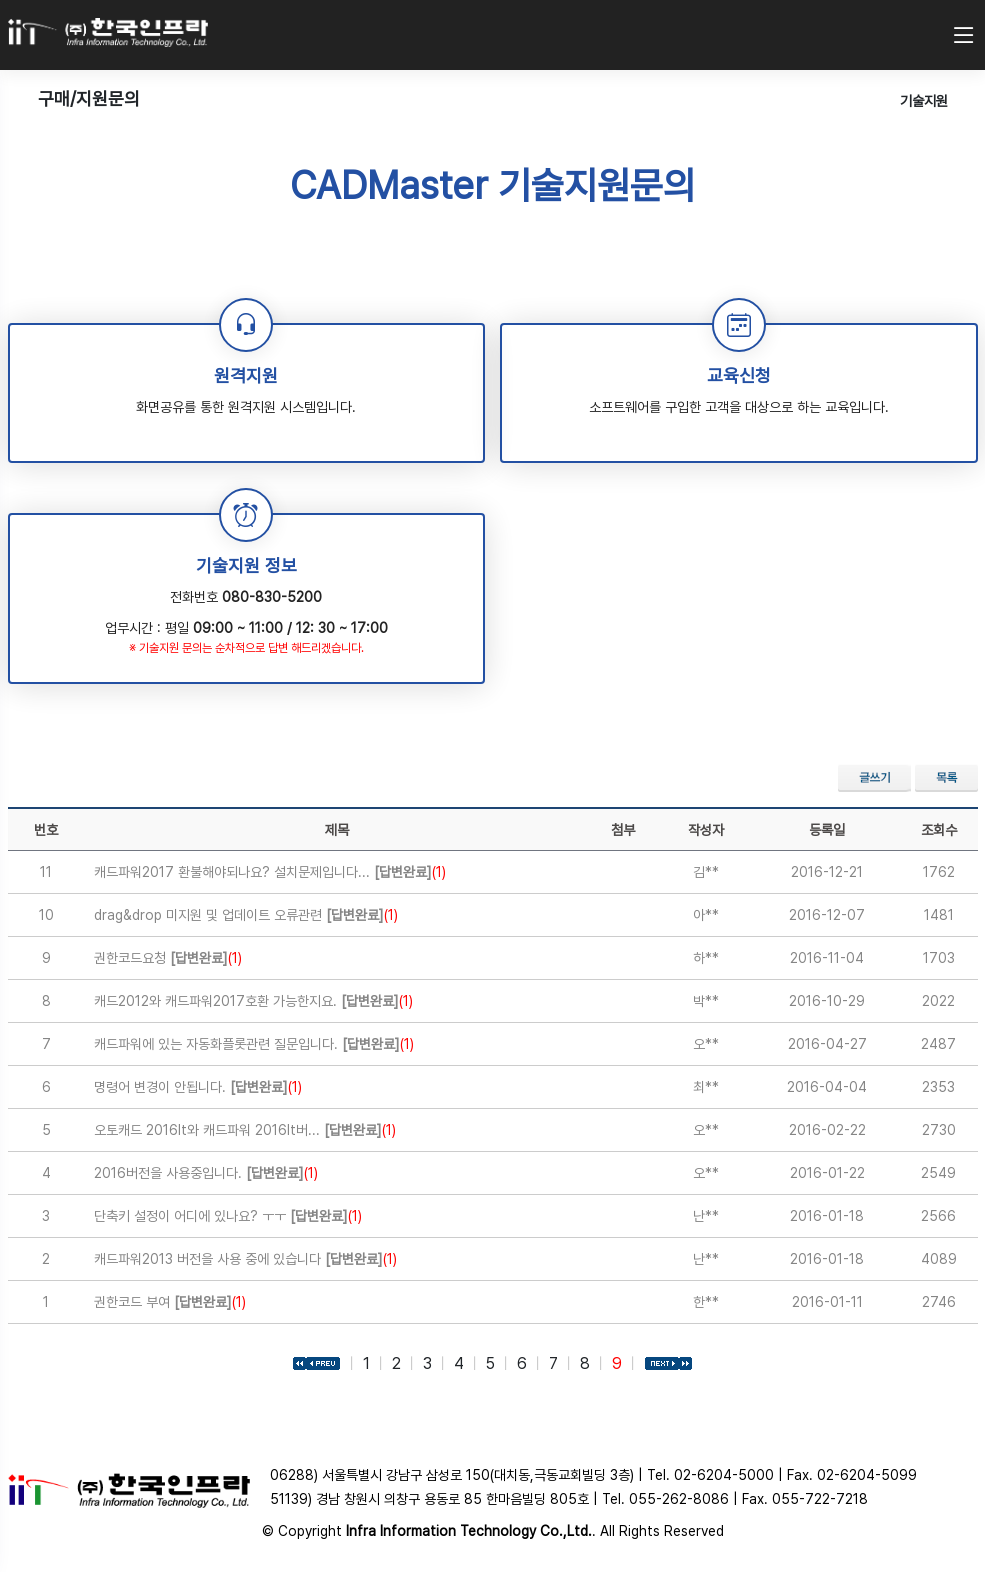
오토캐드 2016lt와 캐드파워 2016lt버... (245, 1130)
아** (706, 915)
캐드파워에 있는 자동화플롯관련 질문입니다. (254, 1044)
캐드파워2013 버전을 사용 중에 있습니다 (245, 1259)
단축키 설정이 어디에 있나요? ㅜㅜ (228, 1216)
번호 (46, 830)
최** (706, 1087)
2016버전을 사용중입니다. (206, 1173)
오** (706, 1044)
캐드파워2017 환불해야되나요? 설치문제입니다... (270, 872)
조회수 (939, 830)
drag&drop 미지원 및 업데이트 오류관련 (246, 915)
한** (706, 1302)
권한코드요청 (168, 958)
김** (706, 872)
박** (706, 1001)
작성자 (706, 830)
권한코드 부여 (170, 1302)
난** (706, 1216)
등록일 (827, 830)
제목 (337, 830)
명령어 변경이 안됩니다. (198, 1087)
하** (706, 958)
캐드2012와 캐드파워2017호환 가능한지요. (253, 1001)
